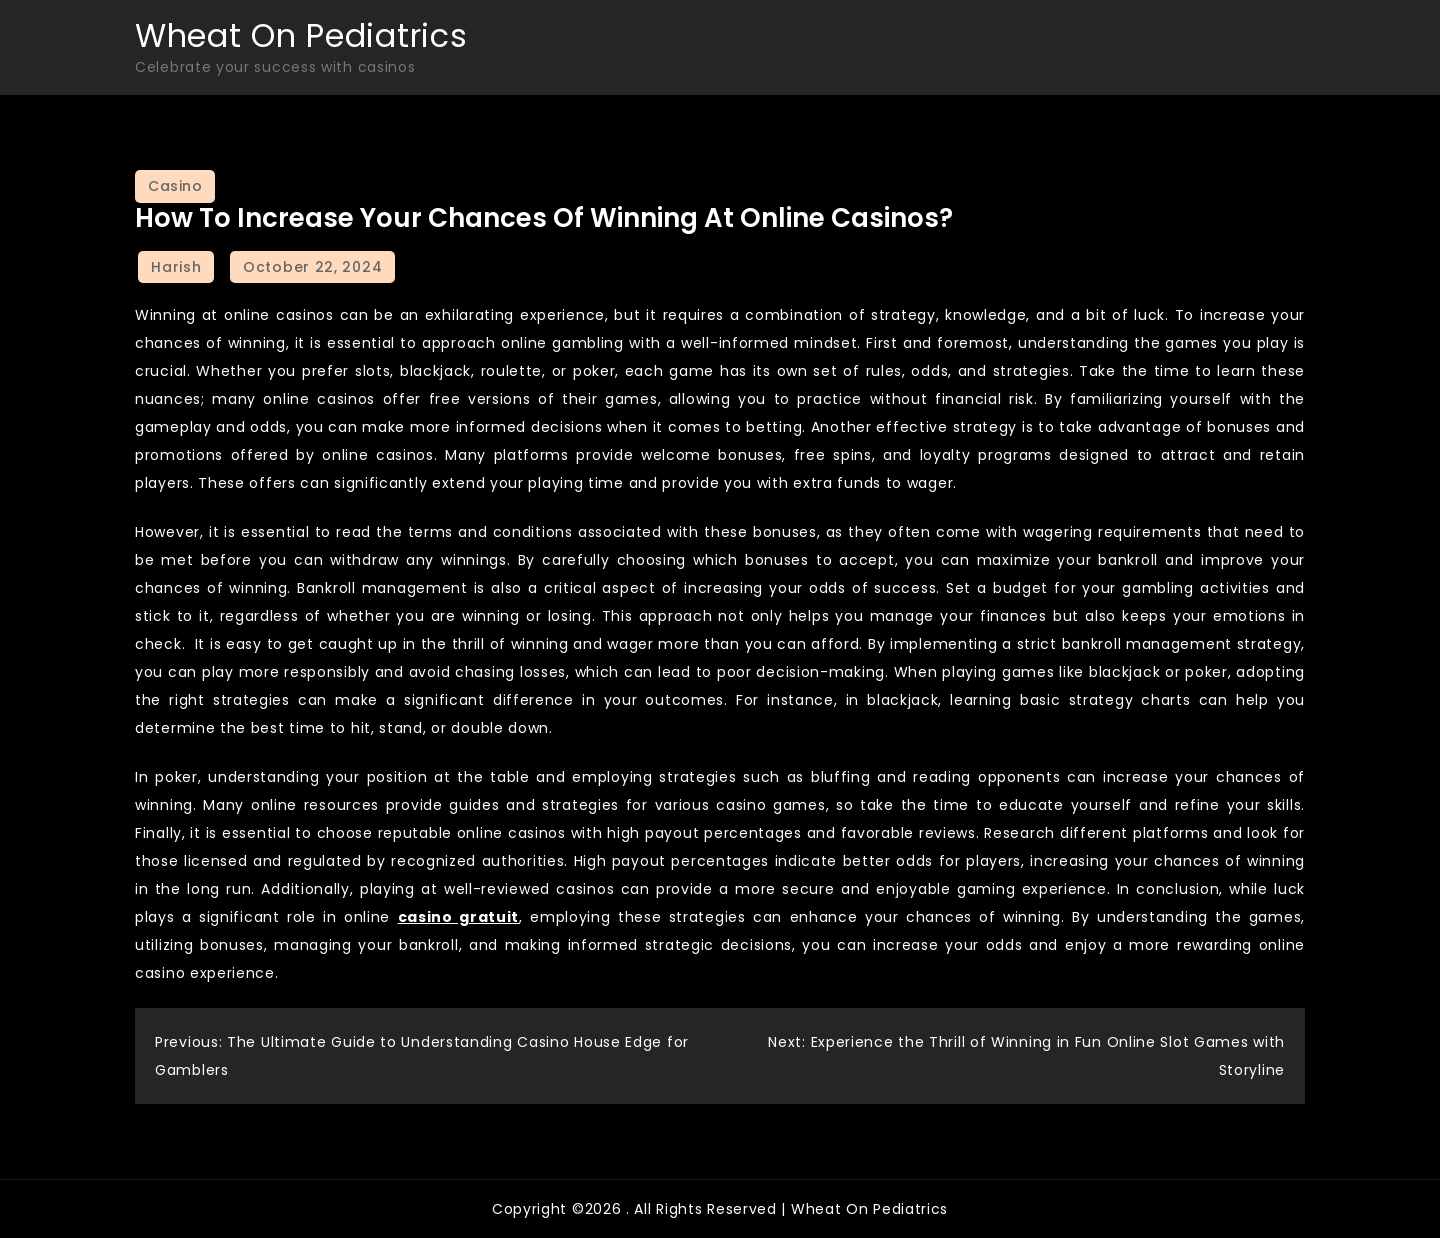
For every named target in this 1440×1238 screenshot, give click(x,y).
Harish (176, 267)
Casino (175, 186)
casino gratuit (458, 917)
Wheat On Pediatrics (301, 35)
